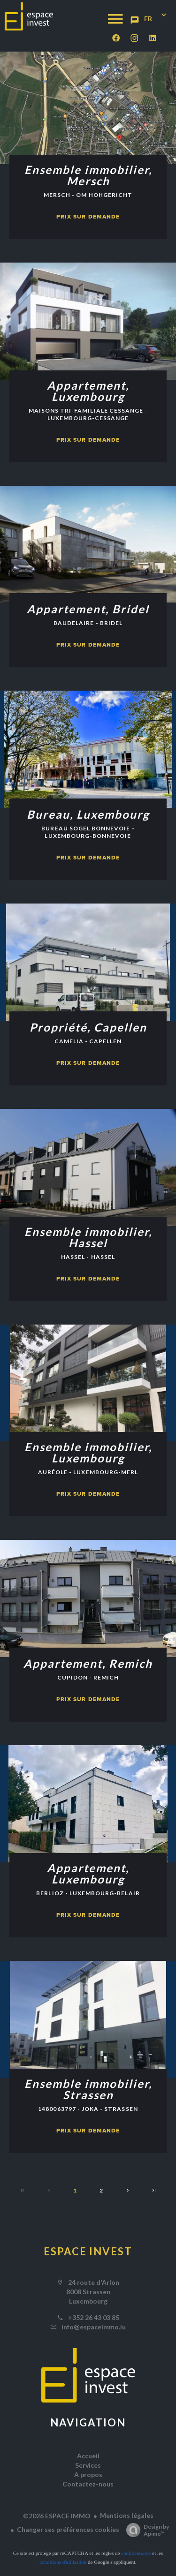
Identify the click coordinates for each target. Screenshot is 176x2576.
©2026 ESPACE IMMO (57, 2516)
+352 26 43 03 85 (93, 2317)
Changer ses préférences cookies (68, 2529)
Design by (145, 2530)
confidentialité (136, 2553)
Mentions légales (126, 2515)
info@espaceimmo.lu (93, 2327)
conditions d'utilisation (62, 2562)
